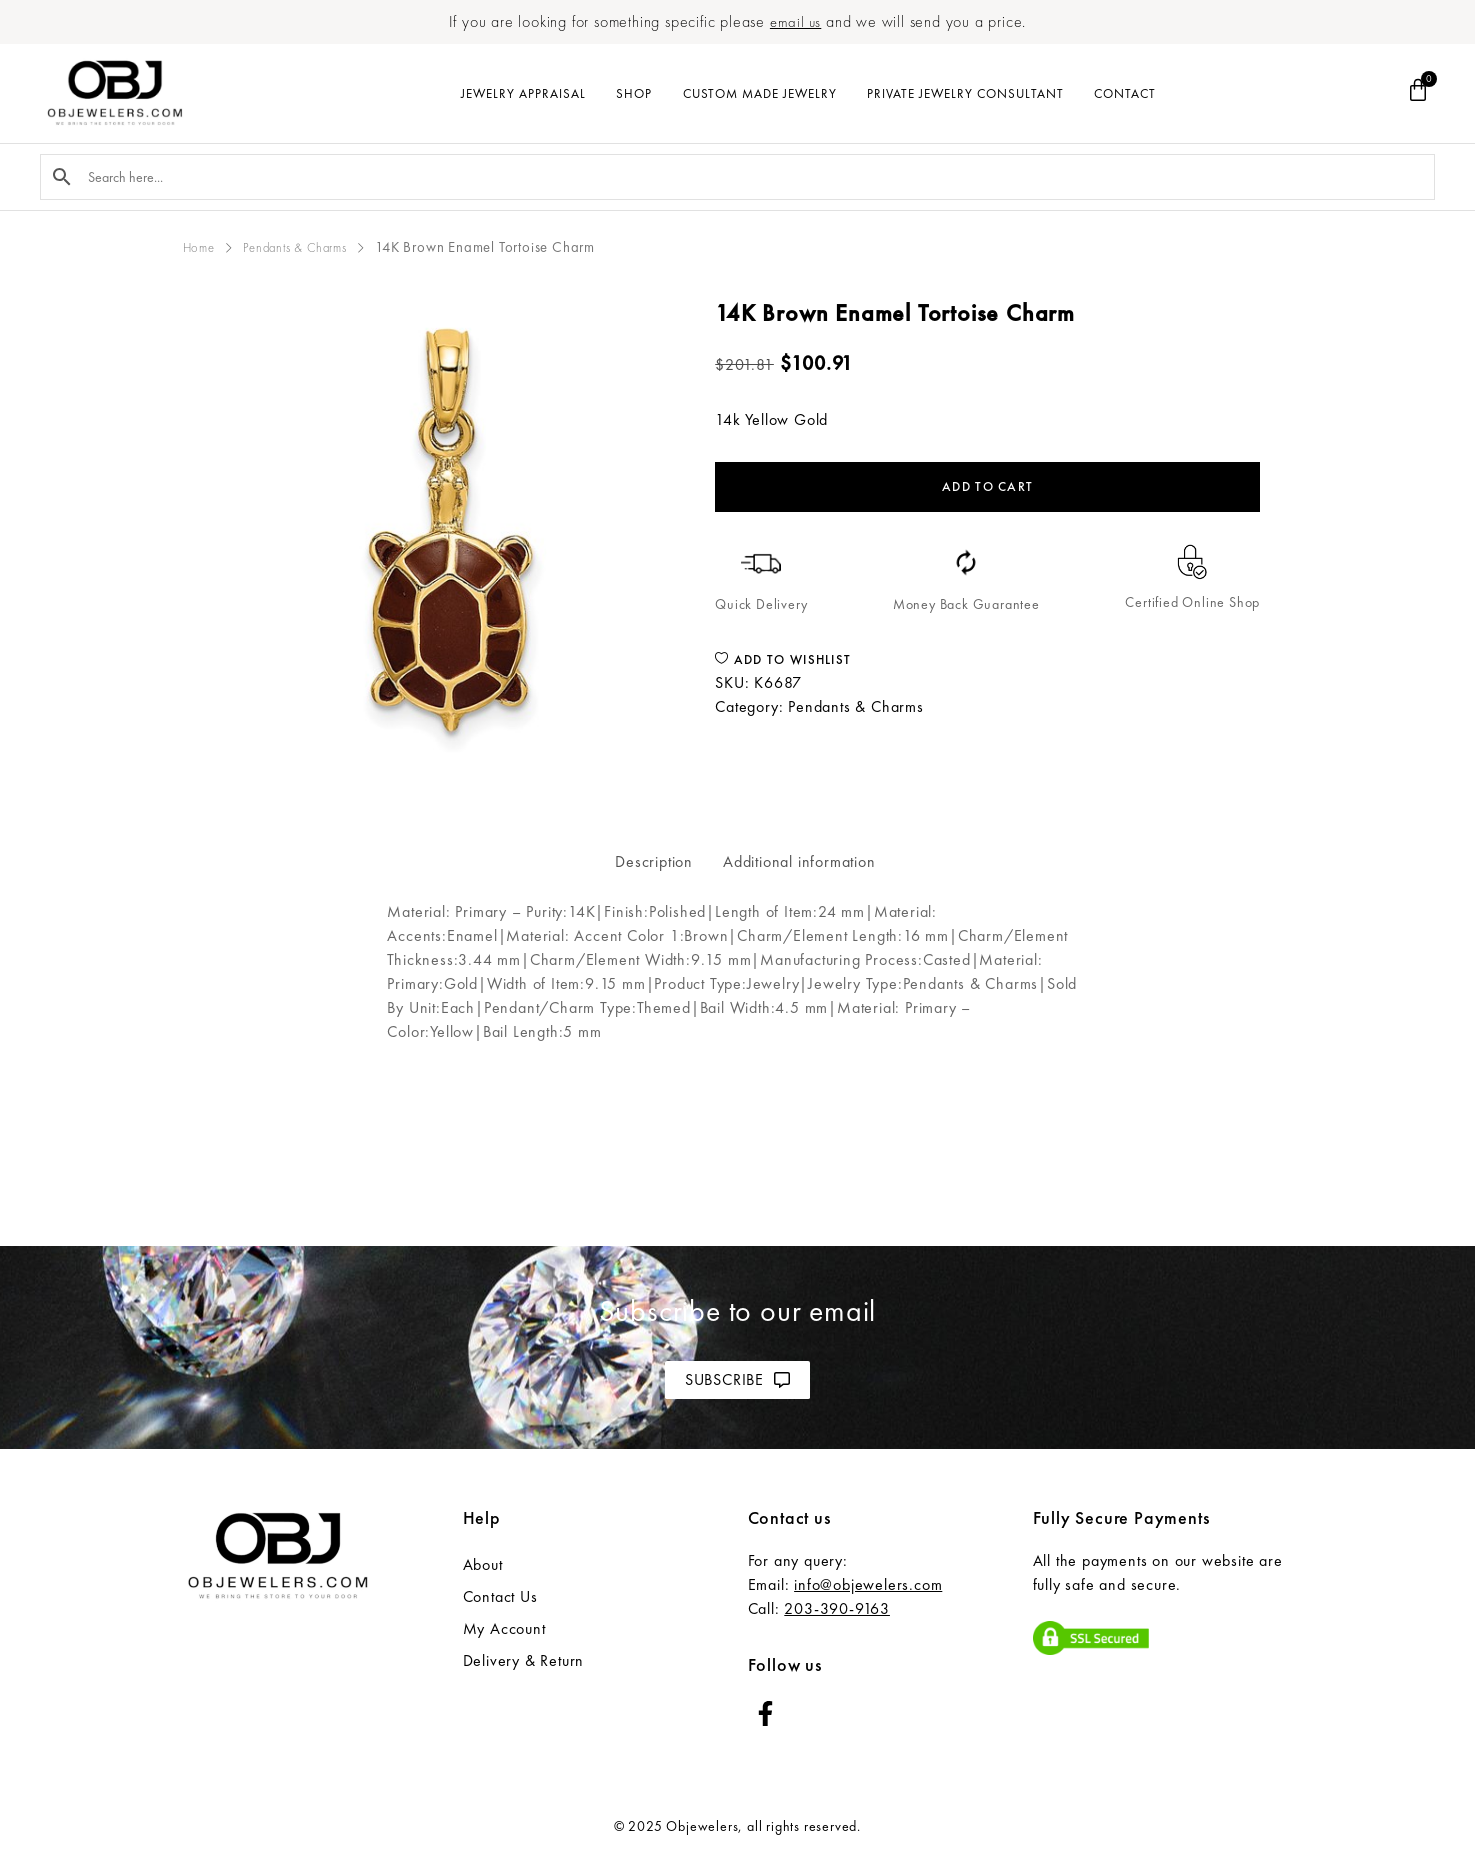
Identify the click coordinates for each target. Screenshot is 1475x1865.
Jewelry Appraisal (523, 93)
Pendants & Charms (311, 247)
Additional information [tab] (799, 861)
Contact (1125, 93)
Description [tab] (654, 861)
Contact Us (500, 1596)
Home (202, 247)
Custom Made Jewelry (760, 93)
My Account (504, 1628)
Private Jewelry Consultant (965, 93)
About (483, 1564)
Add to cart (987, 486)
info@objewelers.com (868, 1584)
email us (795, 21)
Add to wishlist (783, 659)
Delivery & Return (524, 1660)
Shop (634, 93)
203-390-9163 (837, 1608)
